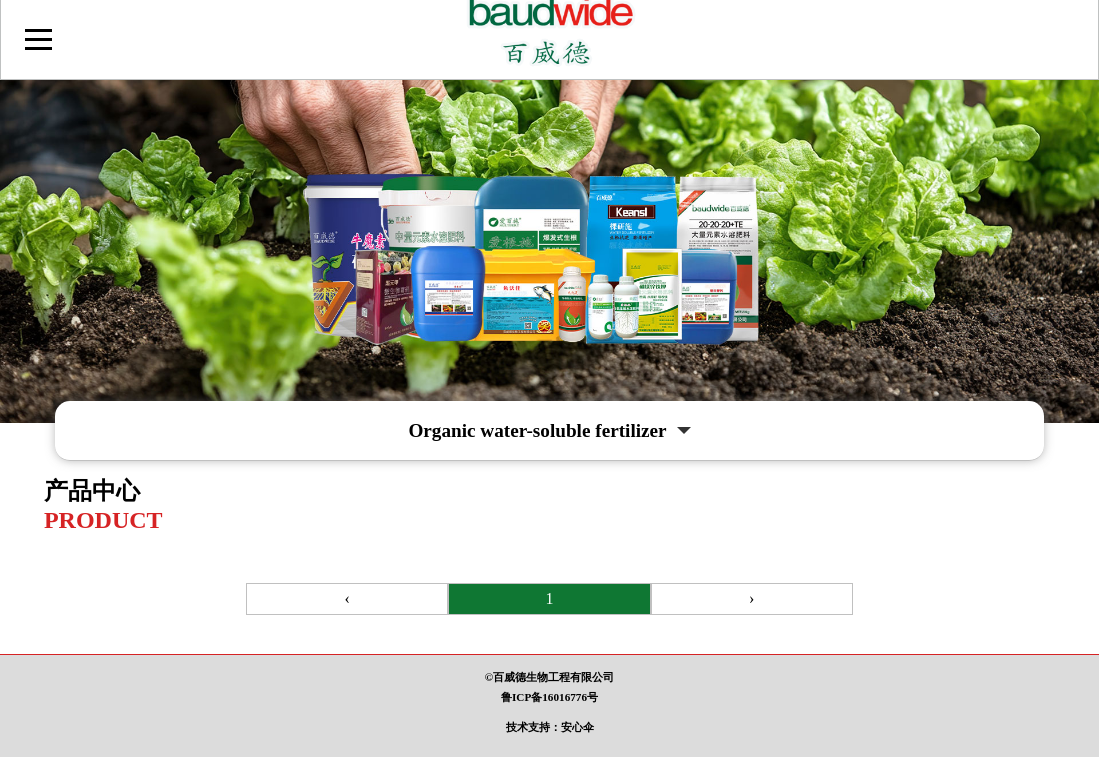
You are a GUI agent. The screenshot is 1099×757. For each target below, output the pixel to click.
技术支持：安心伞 (550, 727)
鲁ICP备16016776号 (549, 697)
